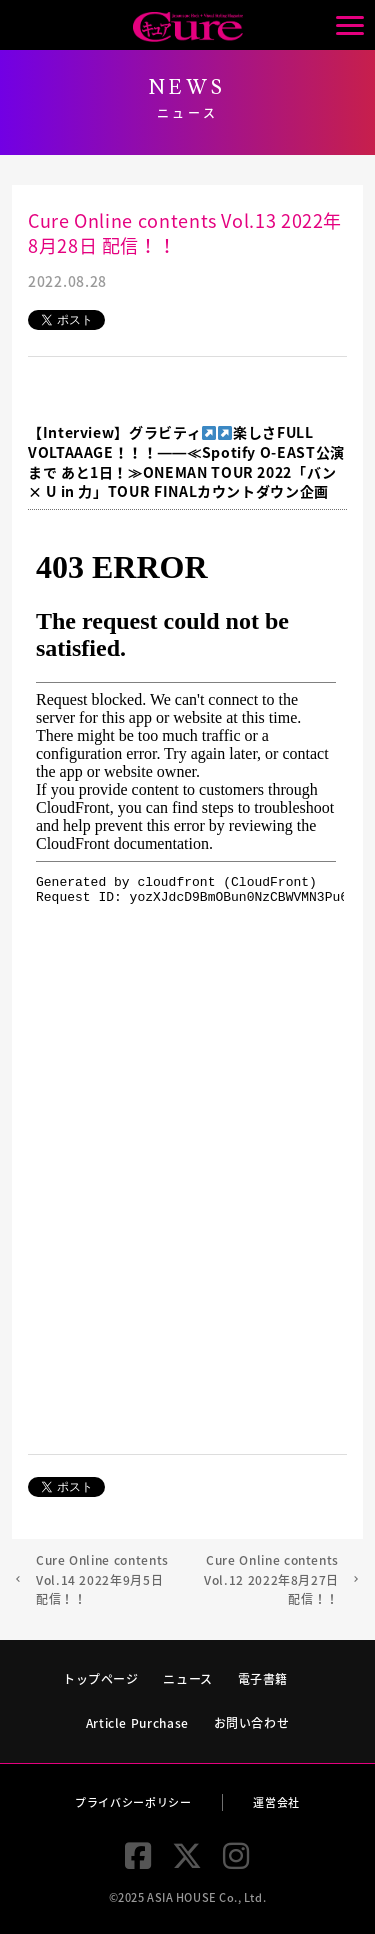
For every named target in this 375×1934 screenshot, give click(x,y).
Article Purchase (137, 1723)
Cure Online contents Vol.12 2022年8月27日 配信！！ (271, 1579)
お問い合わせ (252, 1723)
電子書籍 (263, 1679)
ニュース (188, 1679)
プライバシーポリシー (133, 1802)
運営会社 (276, 1802)
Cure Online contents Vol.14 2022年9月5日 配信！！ (102, 1579)
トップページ (101, 1679)
